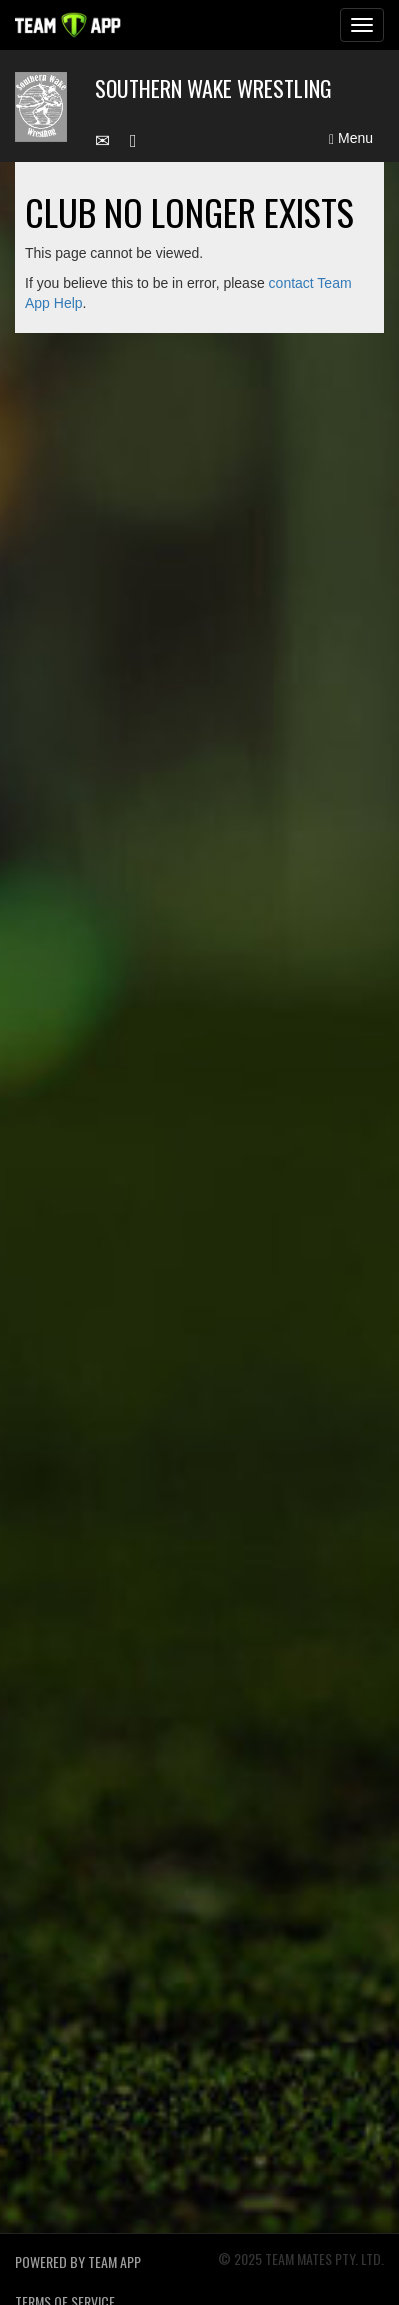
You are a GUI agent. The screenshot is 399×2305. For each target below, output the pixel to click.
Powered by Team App (78, 2261)
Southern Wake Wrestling (213, 88)
